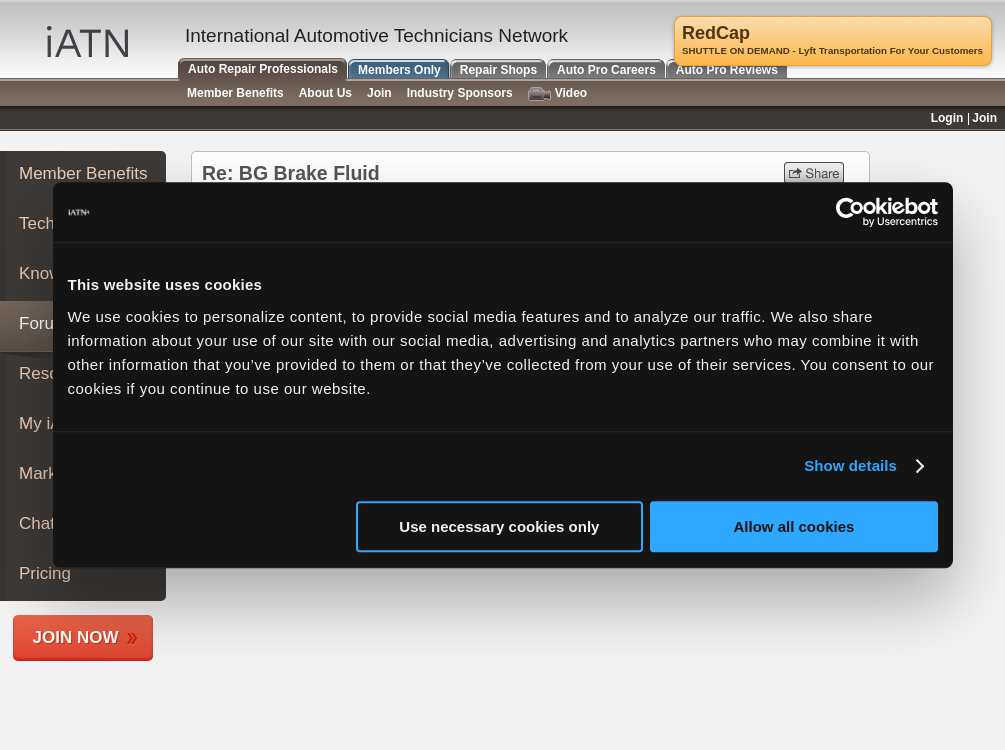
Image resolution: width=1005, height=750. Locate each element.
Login (947, 118)
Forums (48, 323)
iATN (87, 41)
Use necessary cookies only (499, 526)
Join (379, 93)
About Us (325, 93)
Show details (850, 465)
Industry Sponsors (460, 93)
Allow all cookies (794, 526)
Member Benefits (83, 173)
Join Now (76, 637)
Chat (37, 523)
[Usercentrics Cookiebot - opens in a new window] (850, 212)
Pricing (45, 573)
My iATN (51, 423)
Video (557, 93)
